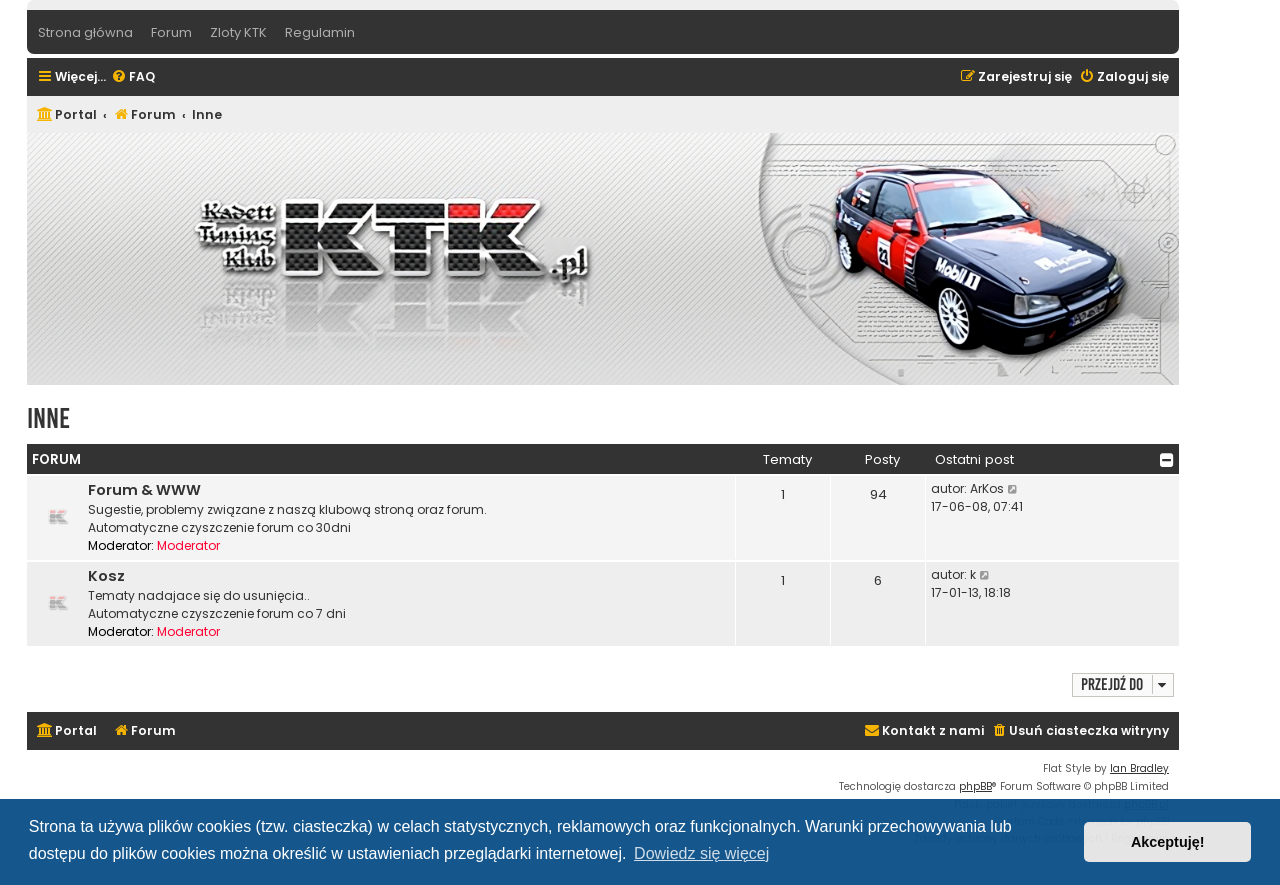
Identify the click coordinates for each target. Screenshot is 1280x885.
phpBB (975, 786)
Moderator (188, 545)
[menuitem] (133, 77)
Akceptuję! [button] (1168, 842)
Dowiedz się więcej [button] (701, 853)
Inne (48, 418)
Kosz (106, 576)
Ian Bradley (1139, 768)
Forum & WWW (144, 490)
